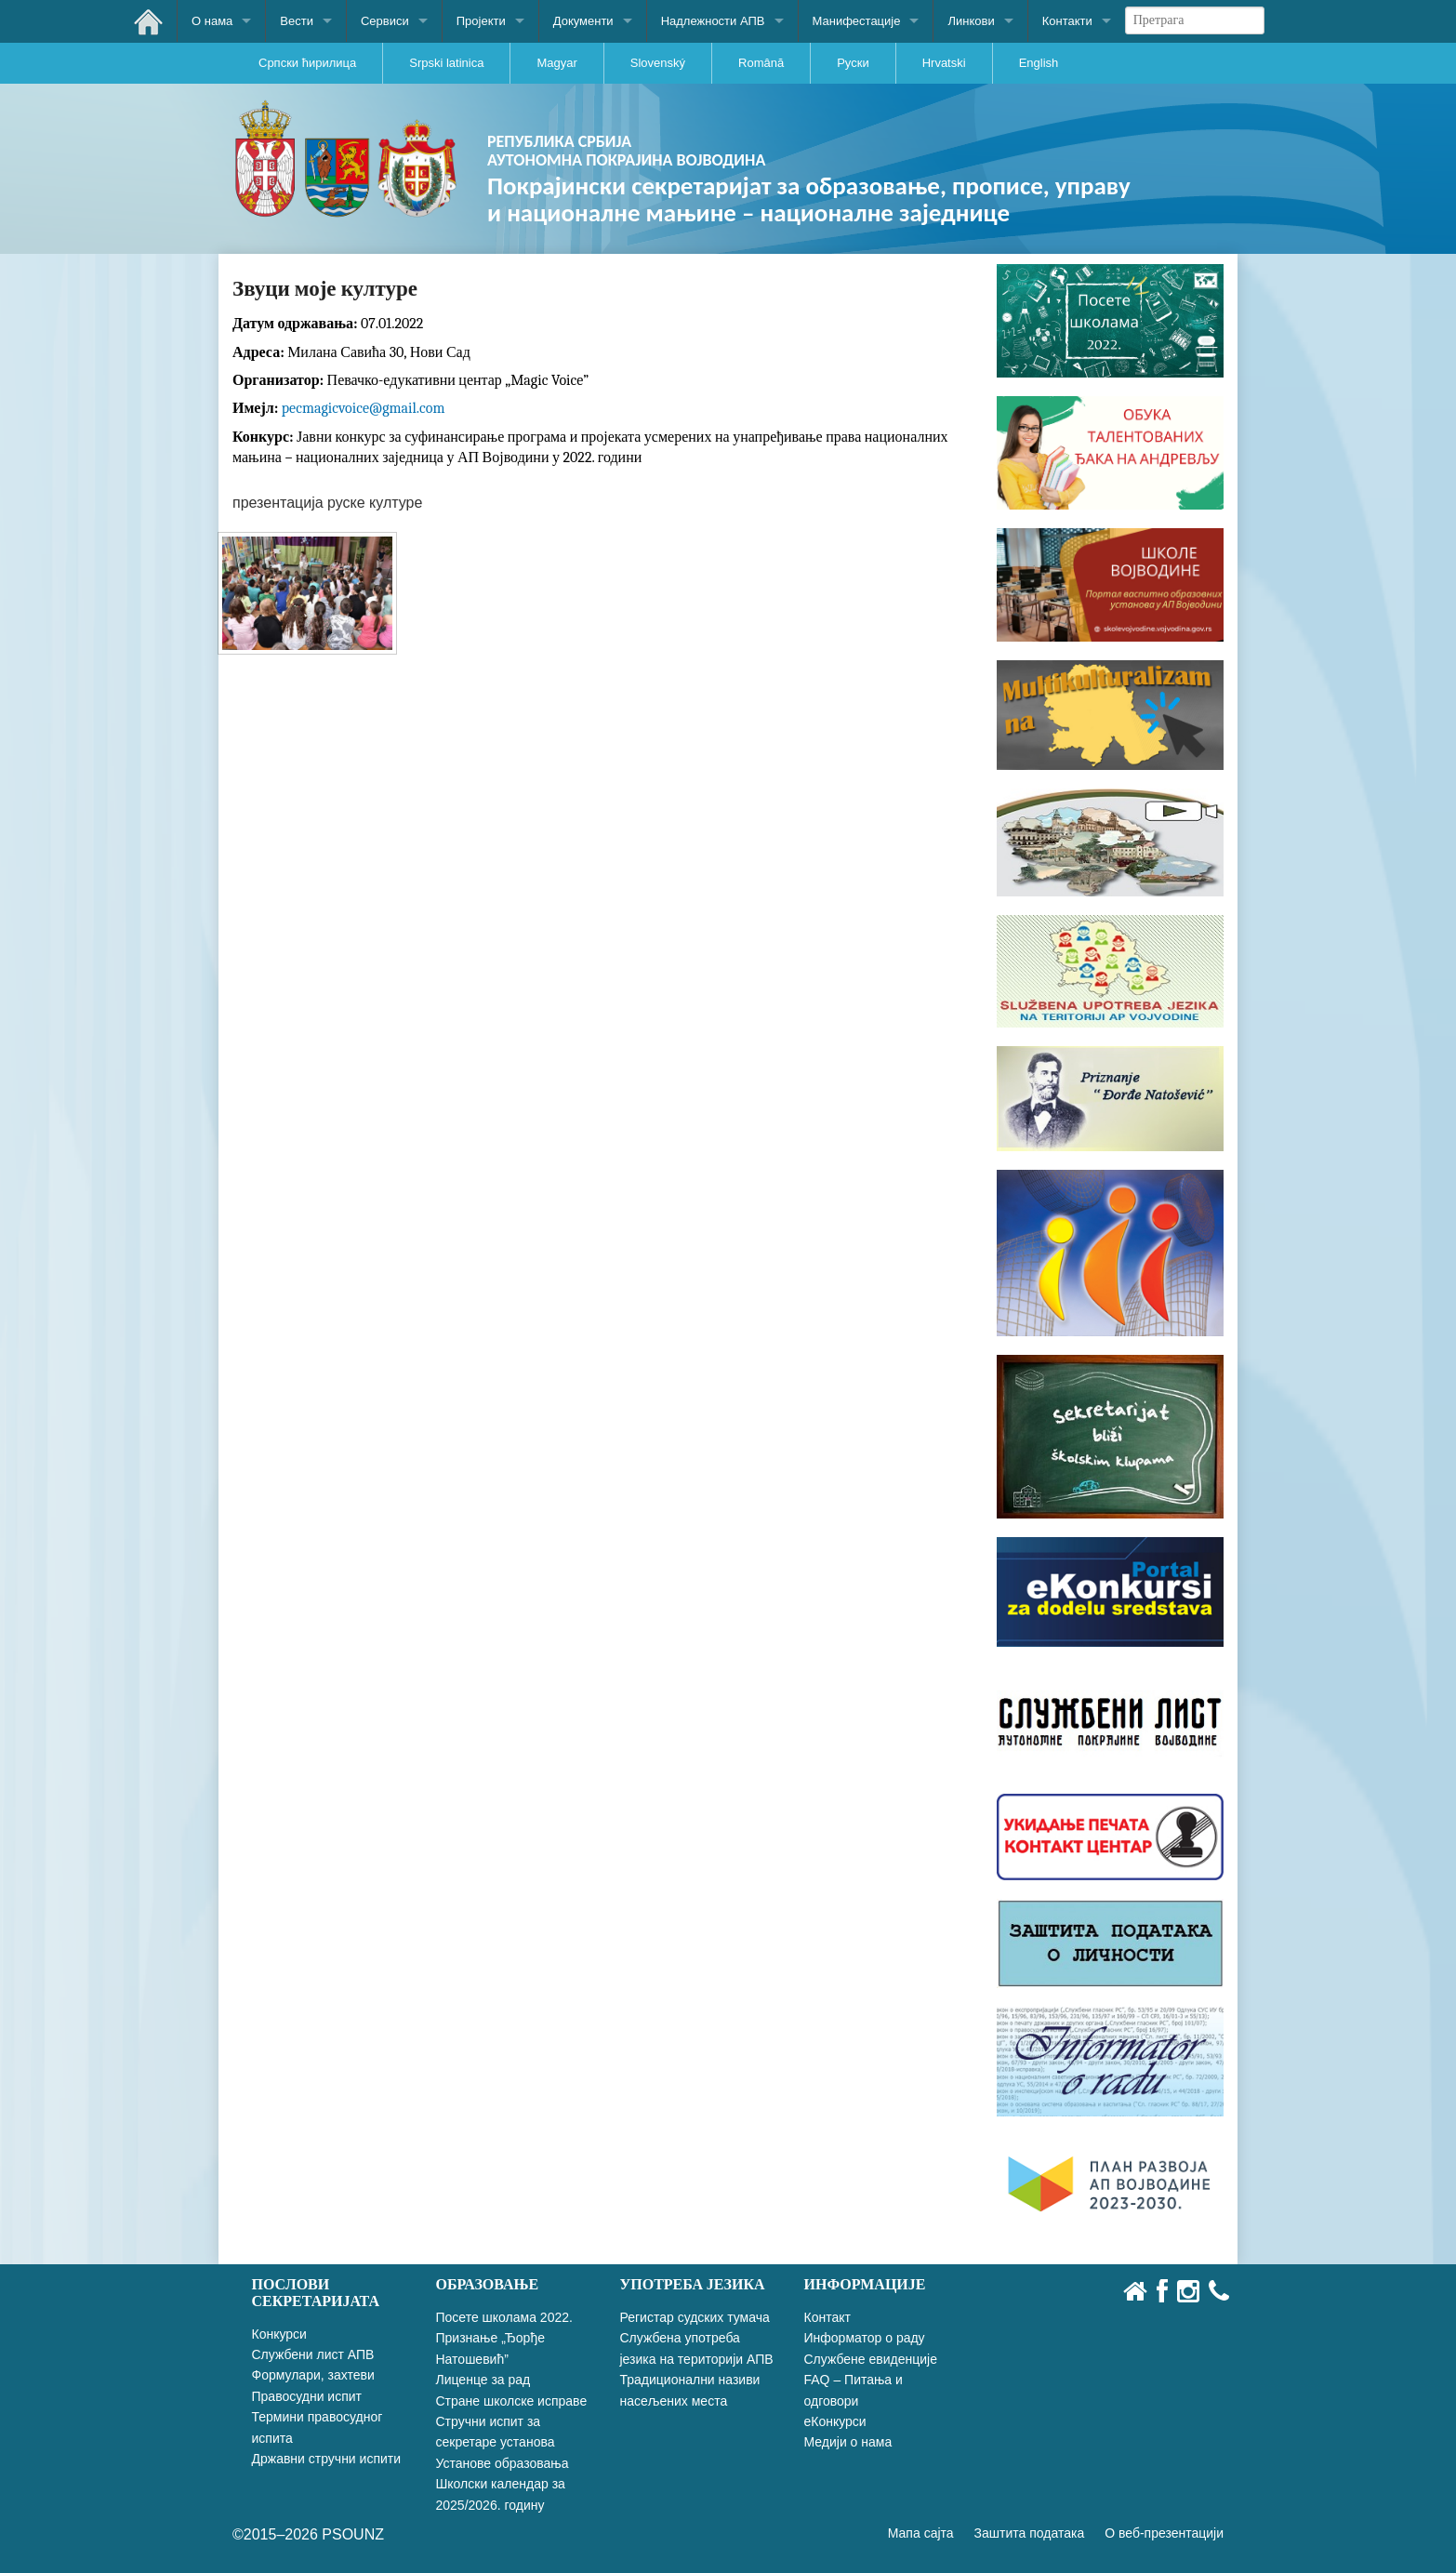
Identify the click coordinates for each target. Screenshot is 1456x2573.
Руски (852, 63)
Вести (296, 21)
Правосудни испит (307, 2396)
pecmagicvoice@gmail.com (363, 408)
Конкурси (279, 2334)
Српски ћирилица (307, 63)
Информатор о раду (864, 2337)
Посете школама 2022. (504, 2317)
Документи (583, 21)
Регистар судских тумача (695, 2317)
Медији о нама (848, 2441)
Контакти (1067, 21)
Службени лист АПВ (313, 2354)
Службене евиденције (870, 2359)
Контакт (827, 2317)
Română (761, 63)
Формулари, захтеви (313, 2374)
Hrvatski (944, 63)
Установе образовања (502, 2463)
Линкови (970, 21)
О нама (212, 21)
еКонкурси (835, 2421)
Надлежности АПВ (713, 21)
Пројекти (481, 21)
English (1039, 63)
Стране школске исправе (512, 2401)
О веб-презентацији (1164, 2533)
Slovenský (657, 63)
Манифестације (857, 21)
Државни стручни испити (327, 2458)
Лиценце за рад (483, 2379)
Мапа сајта (921, 2533)
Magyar (556, 63)
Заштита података (1029, 2533)
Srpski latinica (446, 63)
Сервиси (385, 21)
